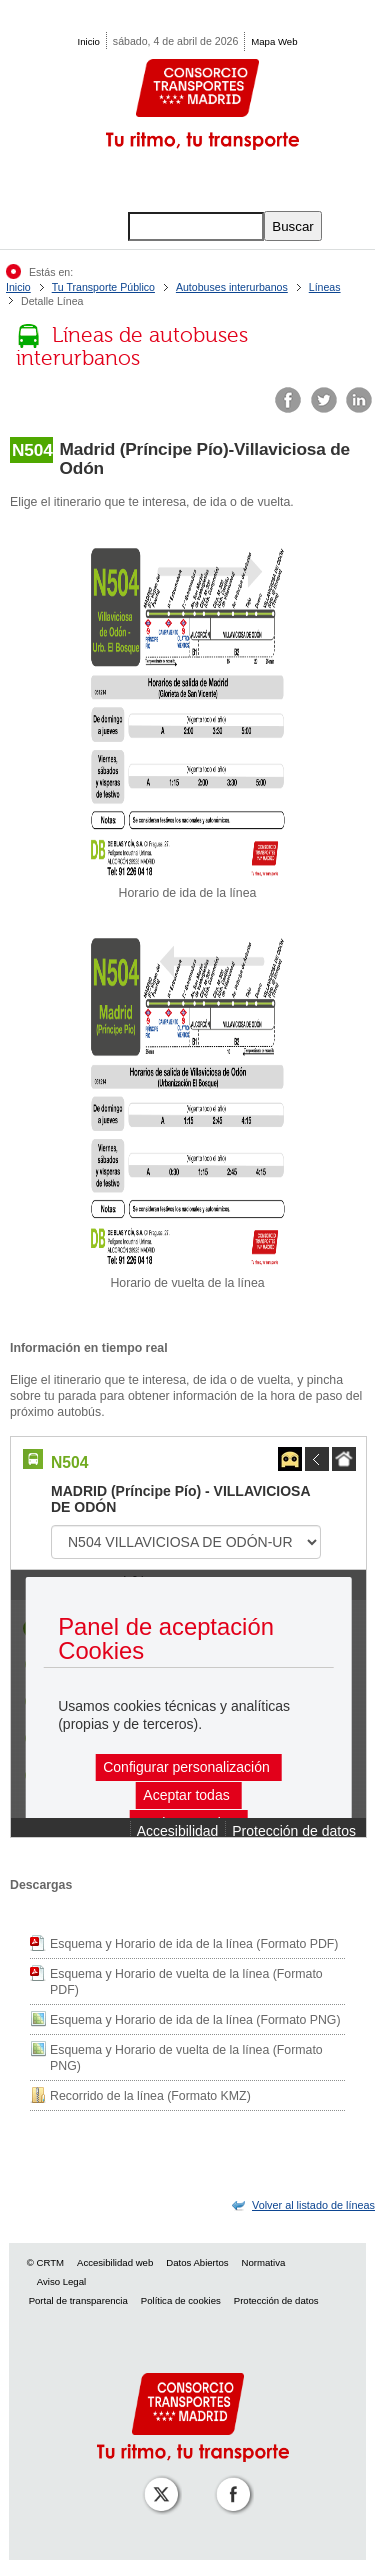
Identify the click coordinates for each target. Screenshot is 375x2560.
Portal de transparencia (78, 2300)
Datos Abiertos (197, 2262)
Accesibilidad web (115, 2262)
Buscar (292, 226)
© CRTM (45, 2262)
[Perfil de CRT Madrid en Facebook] (229, 2480)
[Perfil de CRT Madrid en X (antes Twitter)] (157, 2480)
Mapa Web (274, 41)
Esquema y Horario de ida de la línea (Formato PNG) (195, 2020)
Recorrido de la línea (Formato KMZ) (150, 2096)
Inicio (89, 41)
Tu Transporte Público (103, 287)
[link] (313, 2205)
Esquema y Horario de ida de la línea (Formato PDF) (194, 1944)
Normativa (264, 2262)
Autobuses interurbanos (232, 287)
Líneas (325, 287)
